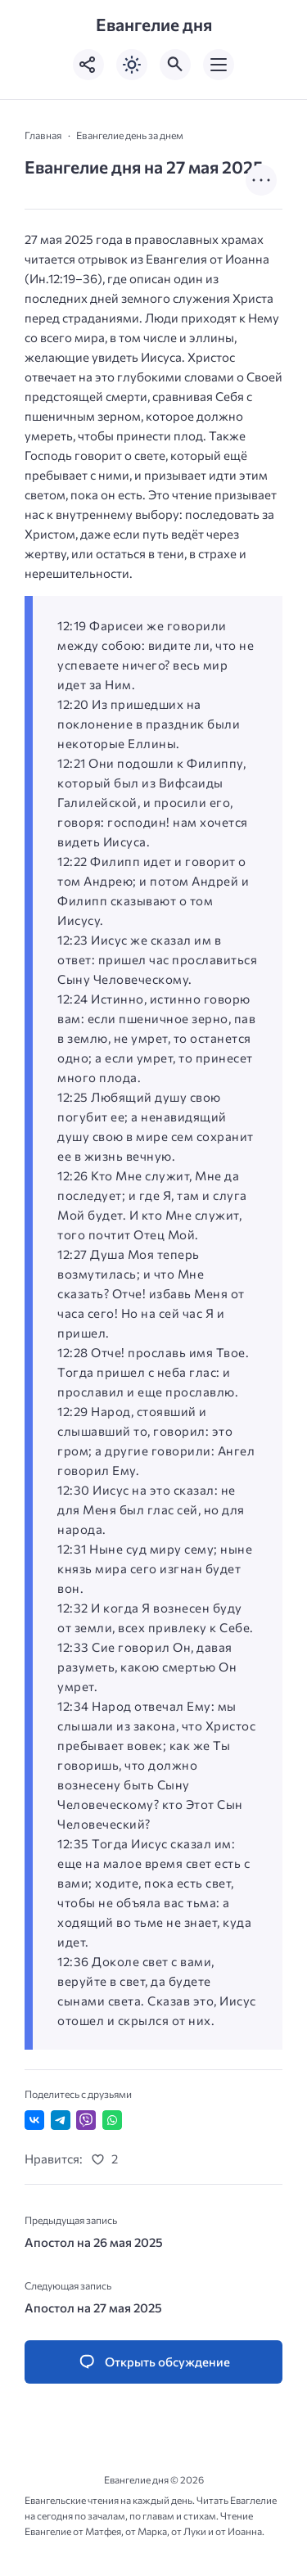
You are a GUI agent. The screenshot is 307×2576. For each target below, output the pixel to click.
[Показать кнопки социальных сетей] (88, 64)
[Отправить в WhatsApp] (112, 2120)
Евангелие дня (154, 24)
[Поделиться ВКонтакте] (34, 2120)
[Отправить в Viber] (86, 2120)
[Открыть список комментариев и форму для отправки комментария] (153, 2362)
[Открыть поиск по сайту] (175, 64)
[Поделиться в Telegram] (60, 2120)
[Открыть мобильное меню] (218, 64)
